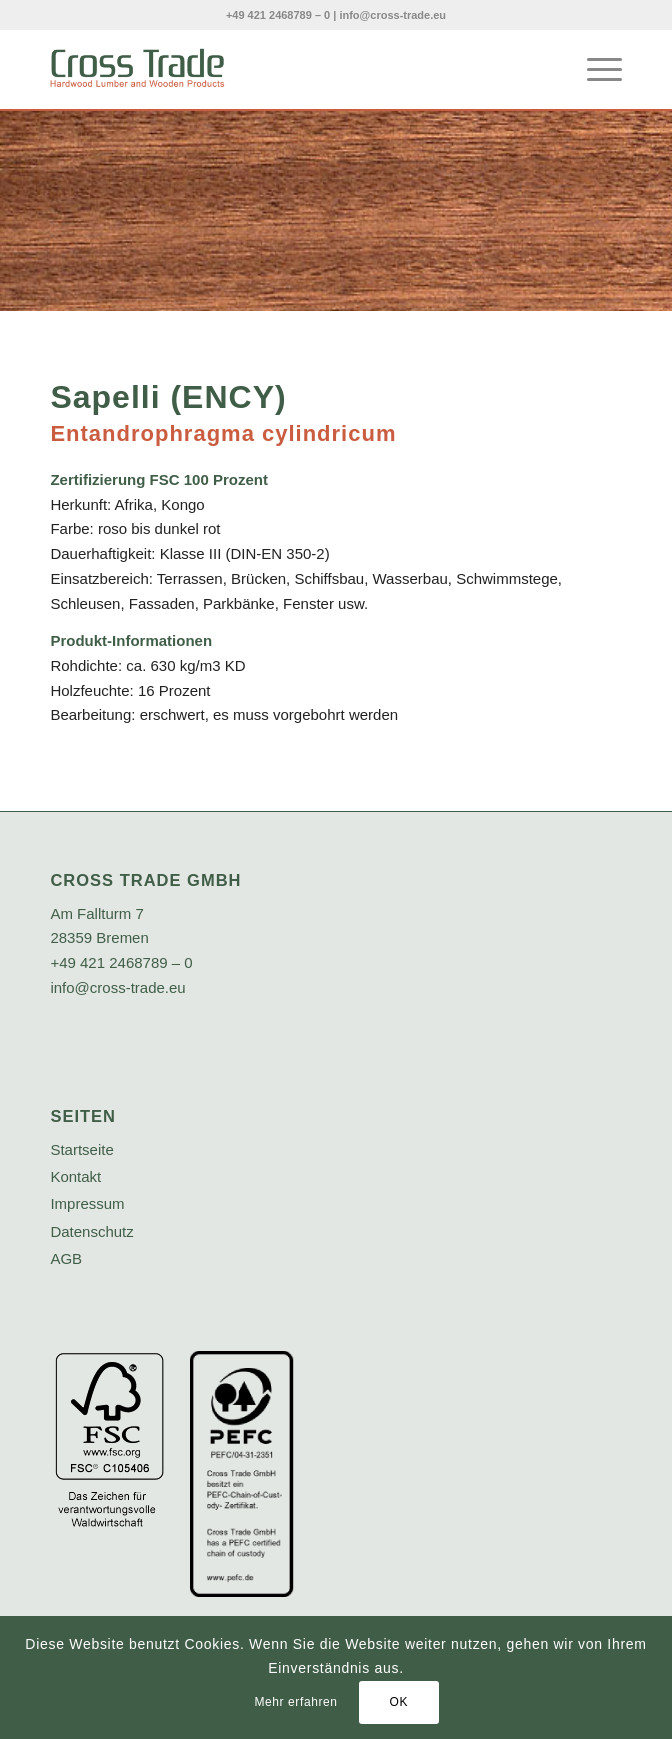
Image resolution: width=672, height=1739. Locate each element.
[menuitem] (594, 69)
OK (398, 1702)
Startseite (81, 1149)
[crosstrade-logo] (278, 69)
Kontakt (75, 1176)
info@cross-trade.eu (392, 15)
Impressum (87, 1203)
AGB (66, 1258)
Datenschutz (91, 1231)
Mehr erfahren (295, 1702)
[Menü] (594, 69)
